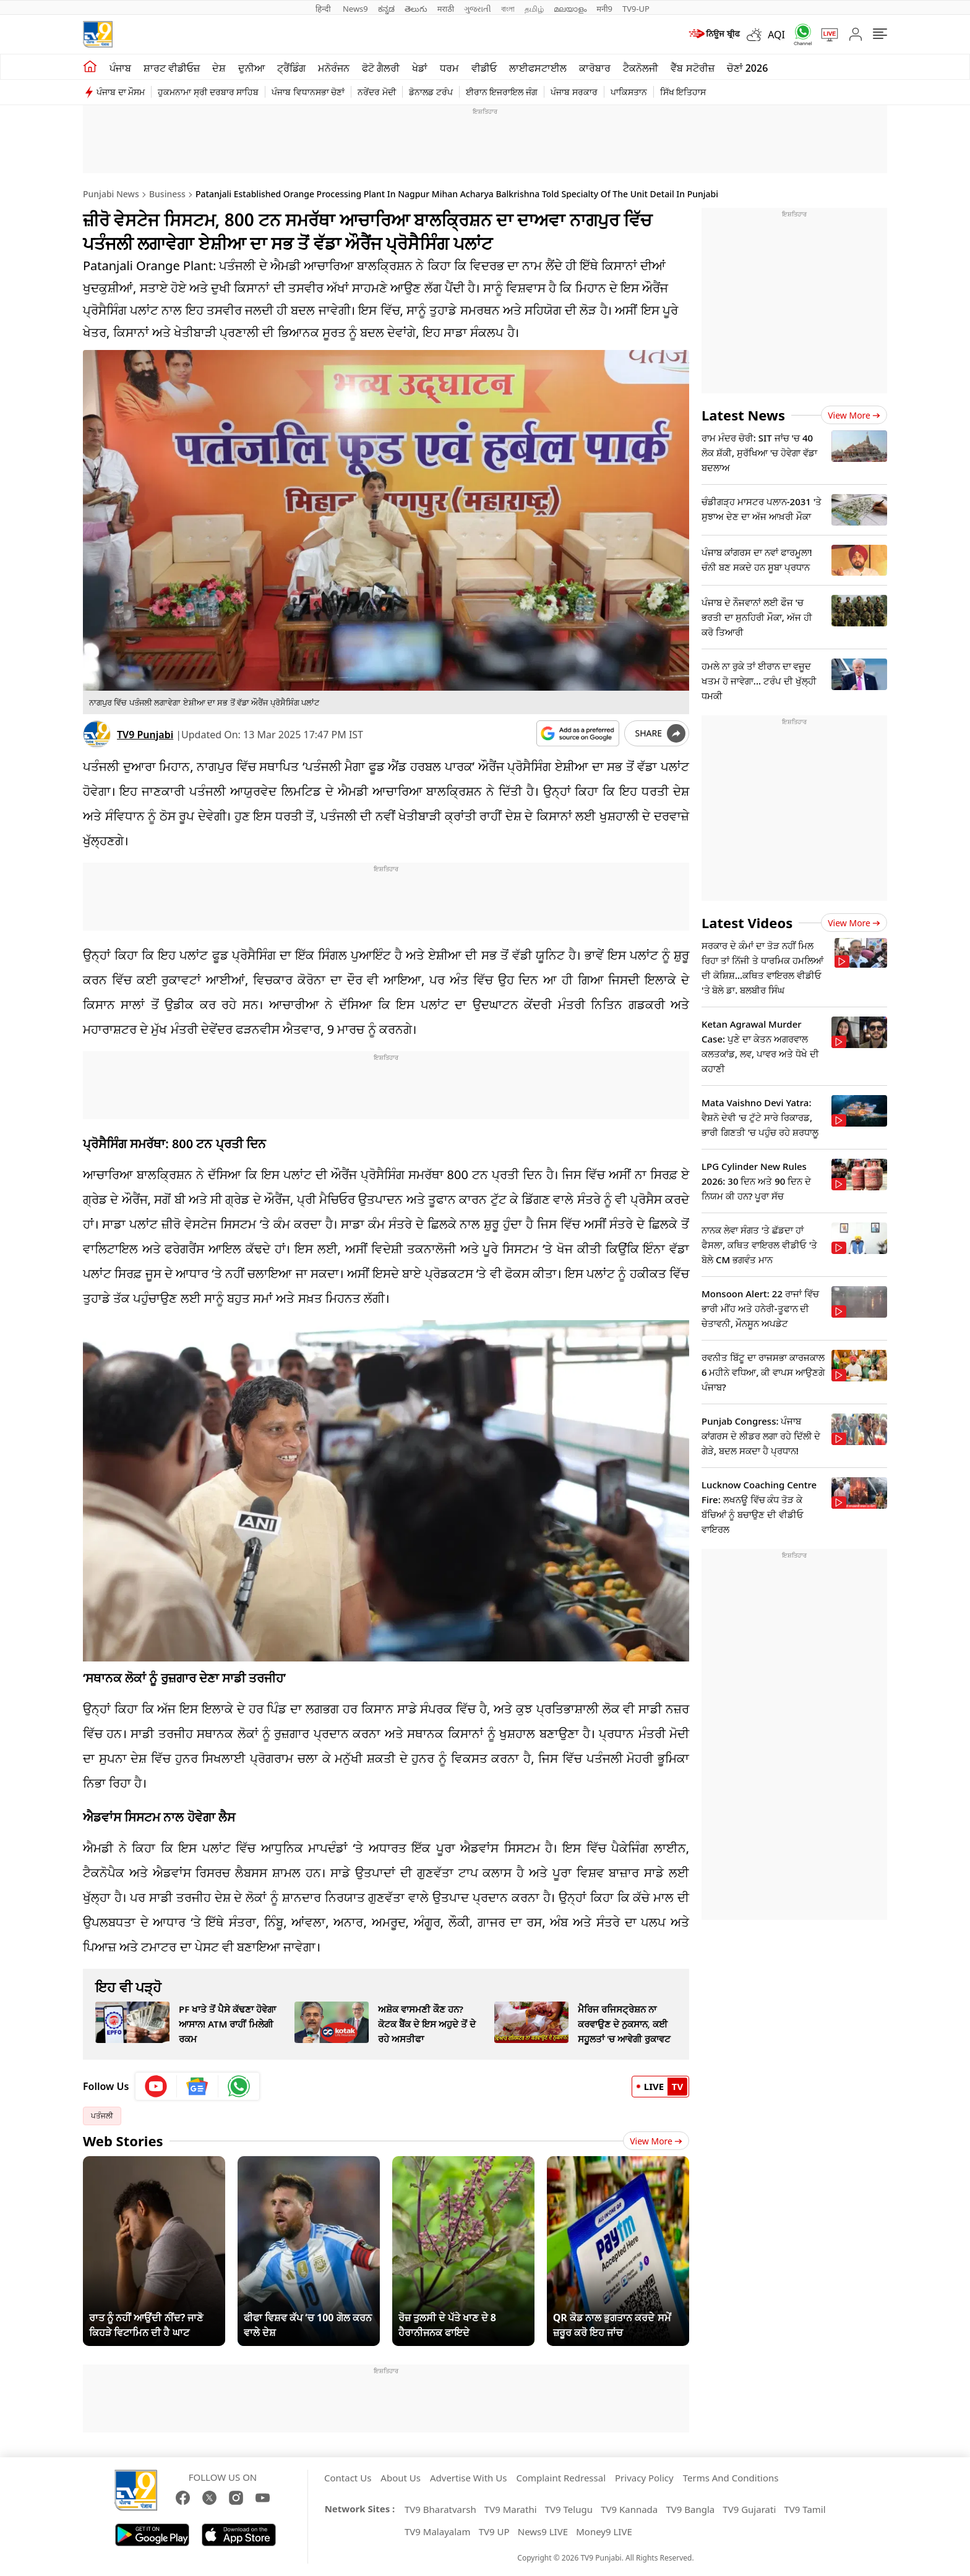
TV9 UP (494, 2531)
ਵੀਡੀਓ (484, 68)
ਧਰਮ (449, 68)
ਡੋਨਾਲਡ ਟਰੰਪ (431, 92)
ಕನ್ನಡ (386, 8)
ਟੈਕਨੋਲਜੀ (640, 68)
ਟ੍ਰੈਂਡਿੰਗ (291, 68)
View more (854, 415)
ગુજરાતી (477, 8)
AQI (776, 34)
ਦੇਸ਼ (219, 68)
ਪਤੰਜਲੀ (102, 2115)
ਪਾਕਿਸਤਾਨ (629, 92)
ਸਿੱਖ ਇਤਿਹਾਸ (683, 92)
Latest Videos (747, 922)
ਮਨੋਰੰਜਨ (334, 68)
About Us (400, 2478)
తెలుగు (416, 8)
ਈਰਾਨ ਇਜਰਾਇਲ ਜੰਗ (502, 92)
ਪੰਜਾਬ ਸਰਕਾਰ (574, 92)
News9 (355, 8)
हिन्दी (324, 8)
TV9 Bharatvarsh (440, 2509)
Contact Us (347, 2478)
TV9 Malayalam (438, 2531)
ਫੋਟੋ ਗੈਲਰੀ (381, 68)
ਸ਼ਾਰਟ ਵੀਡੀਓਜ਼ (172, 68)
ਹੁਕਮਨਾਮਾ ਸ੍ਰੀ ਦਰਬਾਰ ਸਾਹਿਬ (208, 92)
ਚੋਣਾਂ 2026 (747, 68)
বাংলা (508, 8)
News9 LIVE (543, 2531)
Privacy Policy (644, 2478)
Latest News (743, 415)
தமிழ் (534, 8)
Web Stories (123, 2140)
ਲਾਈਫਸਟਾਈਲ (538, 68)
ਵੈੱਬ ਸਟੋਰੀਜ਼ (692, 68)
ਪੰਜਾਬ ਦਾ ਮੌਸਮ (121, 92)
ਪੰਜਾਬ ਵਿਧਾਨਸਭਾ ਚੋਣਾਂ (308, 92)
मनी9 (604, 8)
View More (656, 2141)
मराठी (445, 8)
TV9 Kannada (629, 2509)
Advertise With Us (468, 2478)
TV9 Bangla (690, 2509)
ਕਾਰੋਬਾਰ (595, 68)
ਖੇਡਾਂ (419, 68)
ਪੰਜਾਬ (120, 68)
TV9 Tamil (804, 2509)
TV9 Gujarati (749, 2509)
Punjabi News (111, 194)
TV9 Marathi (510, 2509)
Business (167, 194)
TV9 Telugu (569, 2509)
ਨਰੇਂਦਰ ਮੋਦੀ (377, 92)
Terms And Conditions (731, 2478)
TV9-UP (636, 8)
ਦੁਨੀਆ (251, 68)
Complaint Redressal (561, 2478)
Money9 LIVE (604, 2531)
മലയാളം (570, 8)
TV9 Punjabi (145, 735)
